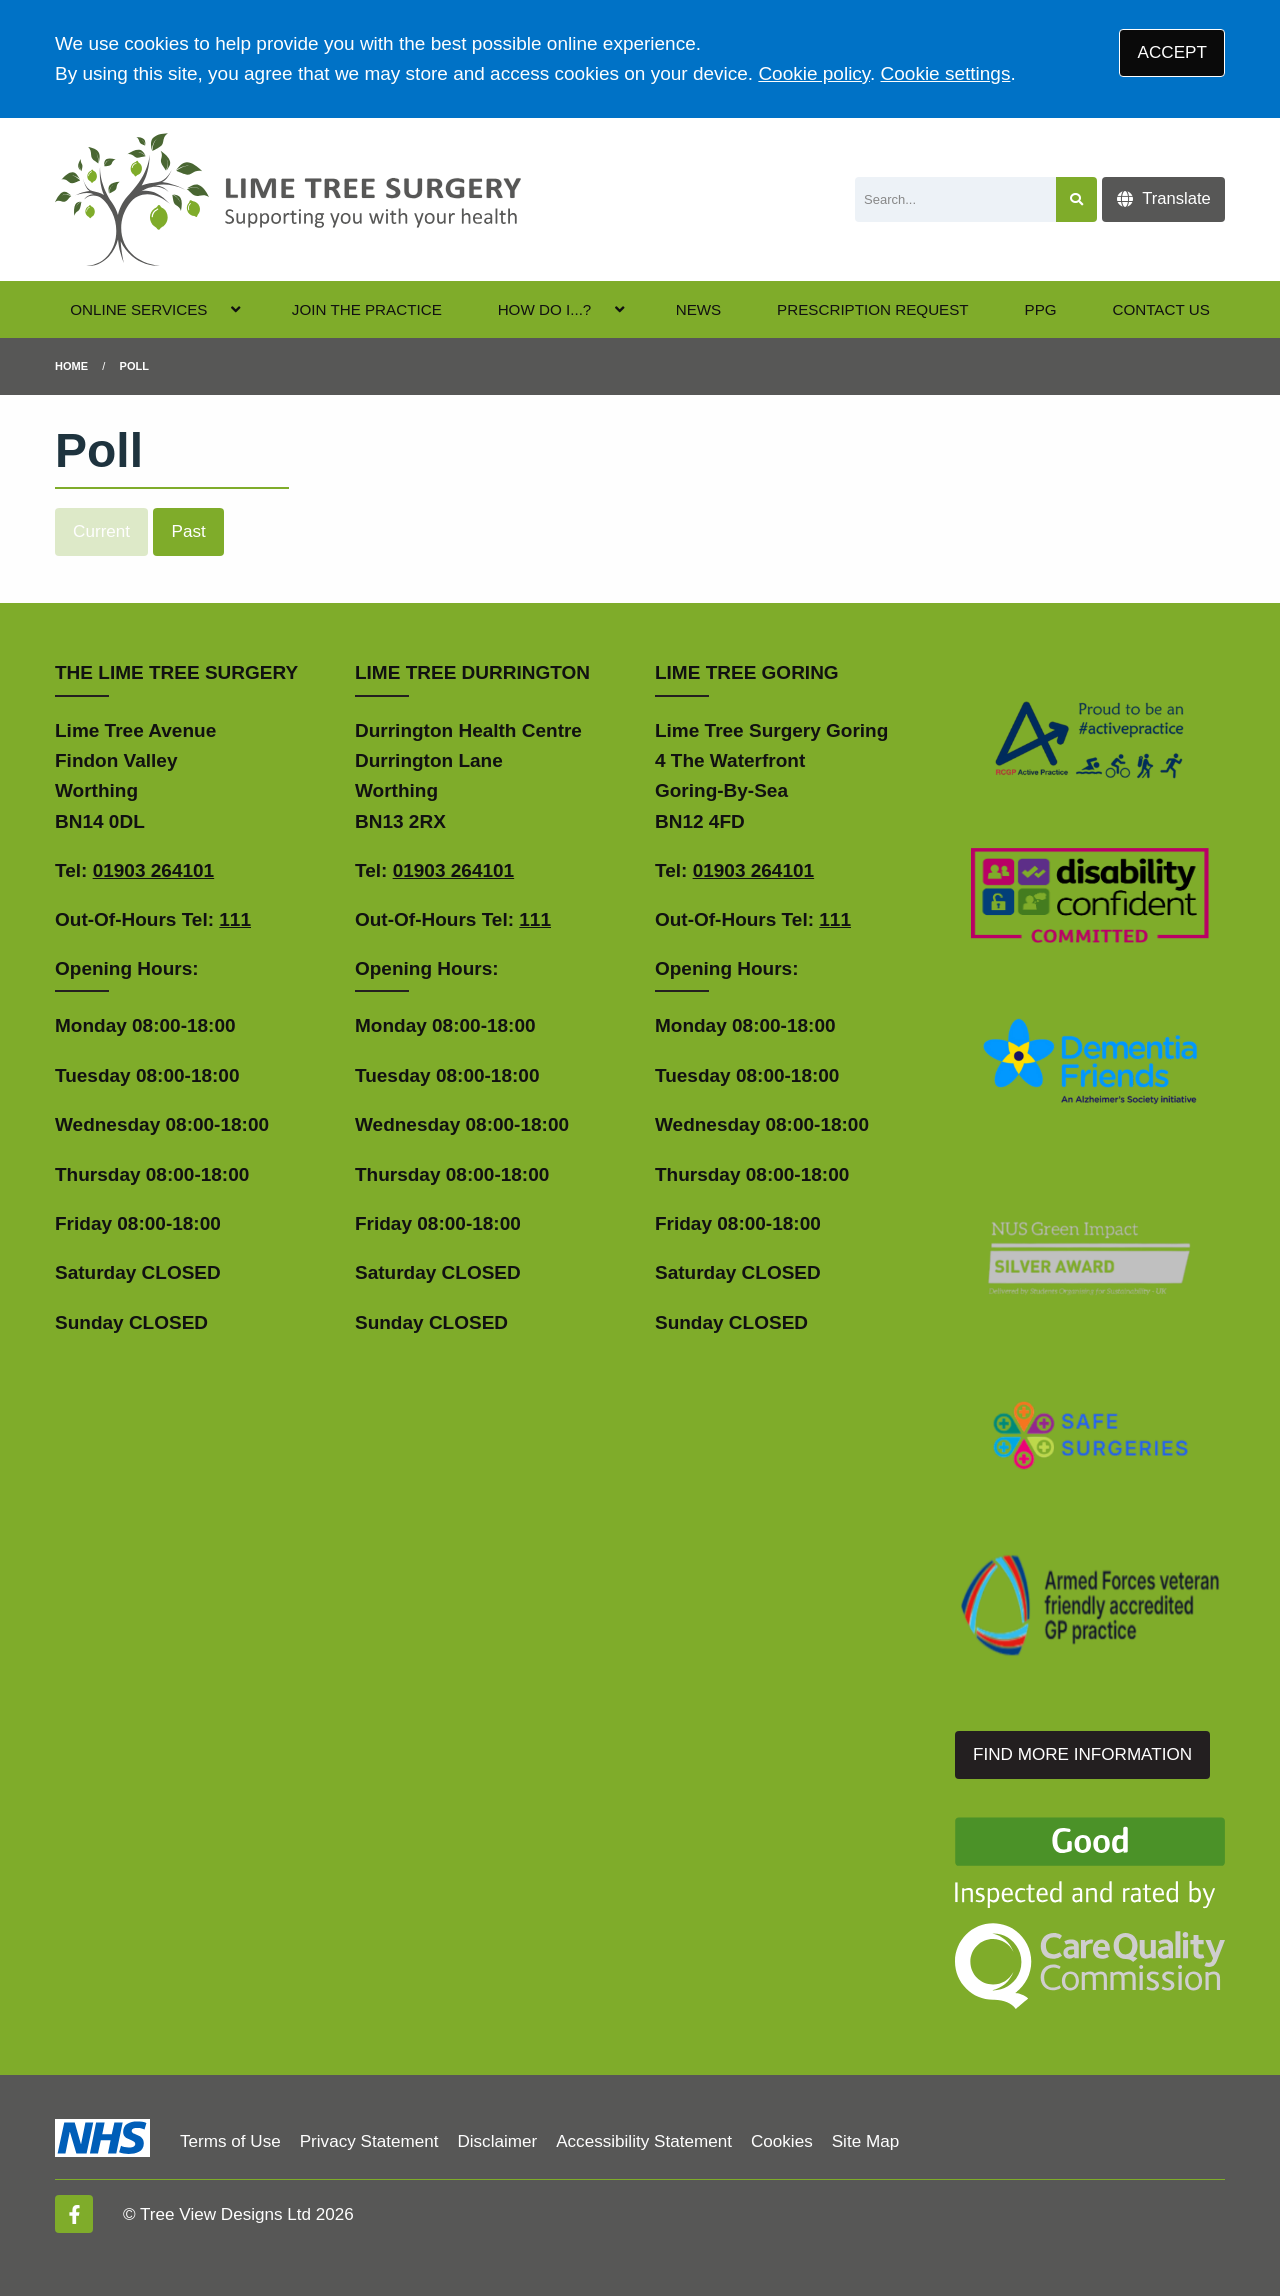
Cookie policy (814, 73)
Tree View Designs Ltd (225, 2214)
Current (101, 531)
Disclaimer (497, 2141)
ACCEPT (1172, 52)
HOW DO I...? (545, 309)
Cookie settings (946, 73)
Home (71, 366)
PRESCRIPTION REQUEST (873, 309)
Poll (134, 366)
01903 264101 (154, 870)
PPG (1041, 309)
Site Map (865, 2141)
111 (235, 919)
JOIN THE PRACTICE (367, 309)
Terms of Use (230, 2141)
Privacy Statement (369, 2141)
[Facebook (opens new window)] (74, 2214)
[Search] (955, 199)
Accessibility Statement (644, 2141)
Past (189, 531)
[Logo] (288, 199)
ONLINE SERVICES (138, 309)
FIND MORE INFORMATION (1082, 1754)
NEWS (699, 309)
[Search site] (1076, 199)
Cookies (782, 2141)
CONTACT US (1160, 309)
